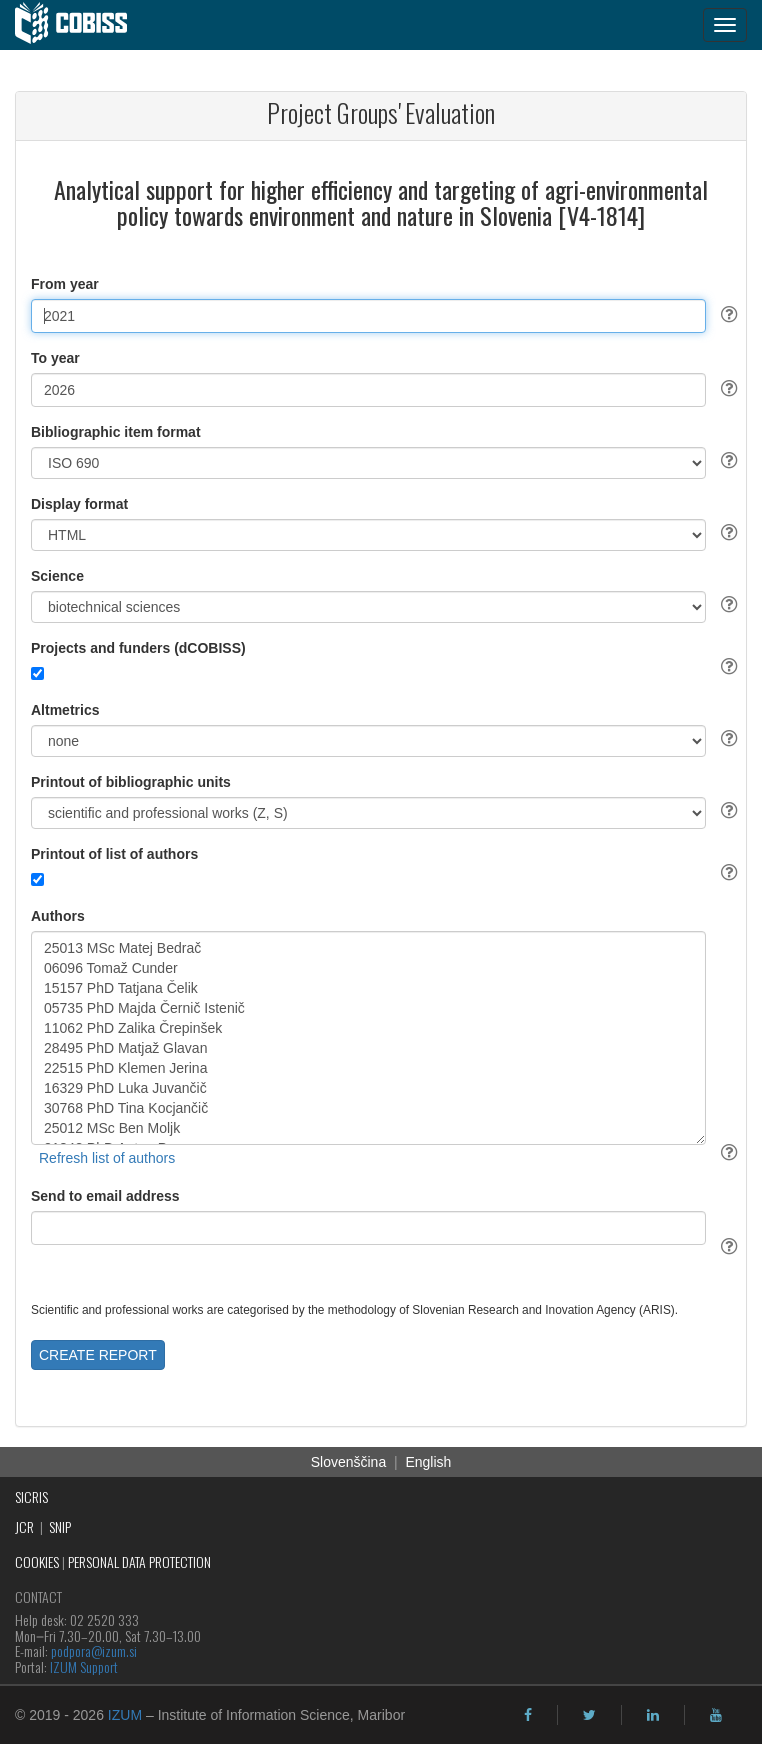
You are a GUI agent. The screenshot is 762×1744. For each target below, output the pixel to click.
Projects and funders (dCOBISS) (138, 648)
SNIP (60, 1526)
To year (55, 358)
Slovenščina (349, 1462)
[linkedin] (653, 1715)
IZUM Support (84, 1666)
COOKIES (37, 1561)
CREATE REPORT (98, 1355)
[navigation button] (725, 25)
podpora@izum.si (94, 1650)
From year (65, 284)
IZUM (125, 1715)
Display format (79, 504)
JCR (24, 1526)
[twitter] (589, 1715)
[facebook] (528, 1715)
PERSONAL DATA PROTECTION (139, 1561)
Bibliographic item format (116, 432)
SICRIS (31, 1496)
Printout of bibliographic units (131, 782)
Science (57, 576)
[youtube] (716, 1715)
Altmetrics (65, 710)
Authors (58, 916)
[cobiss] (81, 25)
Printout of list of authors (114, 854)
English (428, 1462)
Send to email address (105, 1196)
